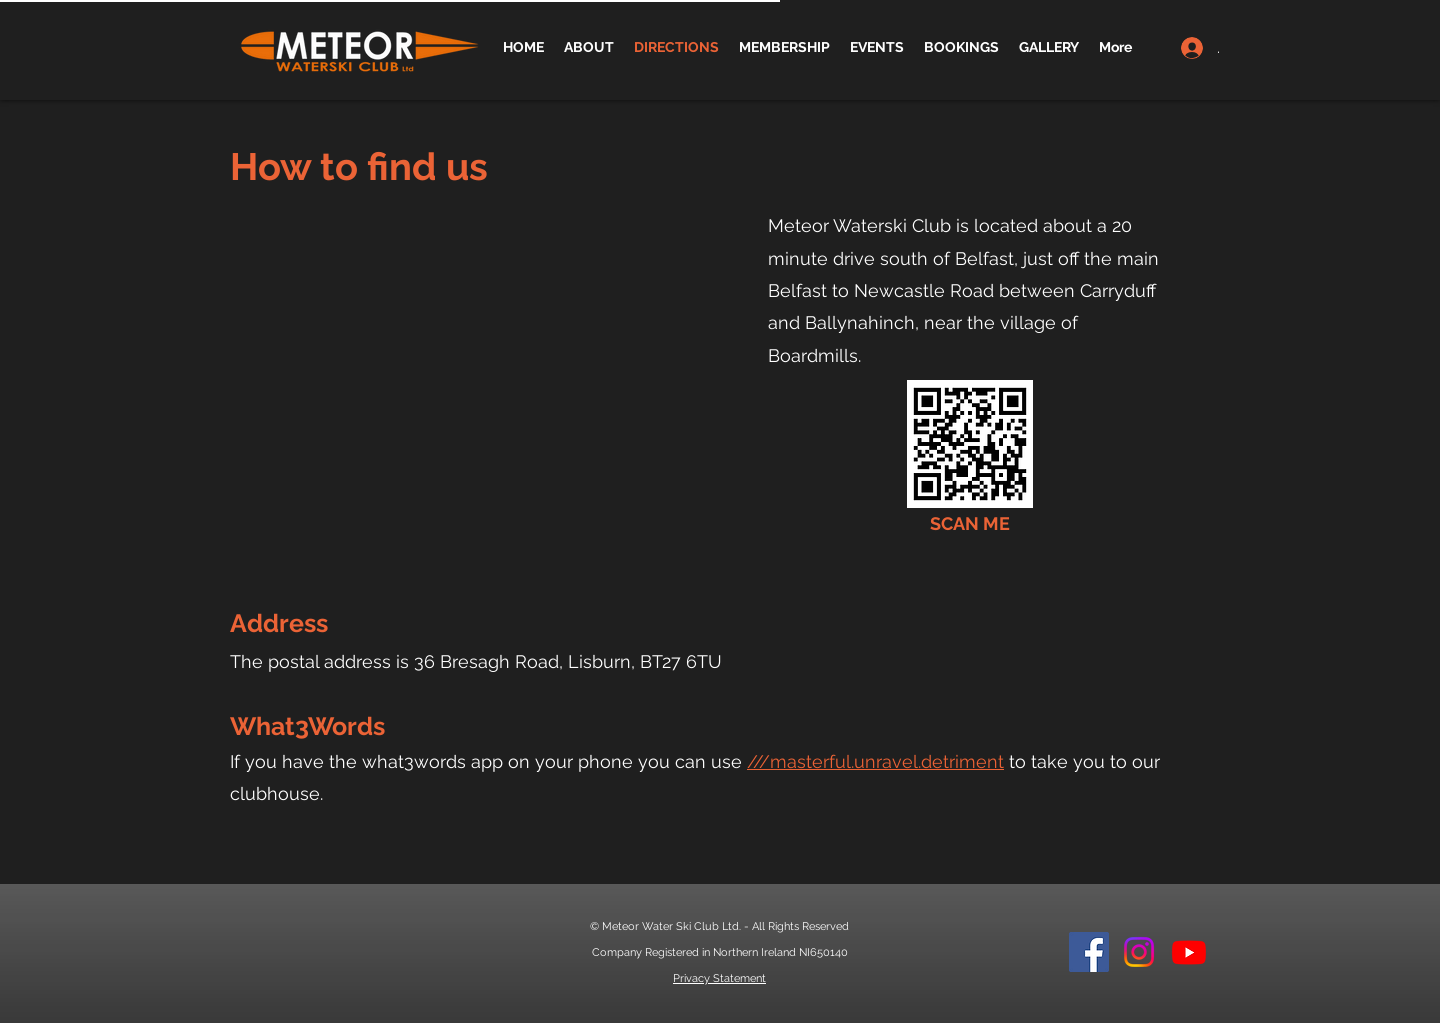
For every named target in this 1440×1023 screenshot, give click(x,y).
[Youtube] (1189, 952)
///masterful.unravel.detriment (875, 761)
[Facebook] (1089, 952)
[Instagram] (1139, 952)
